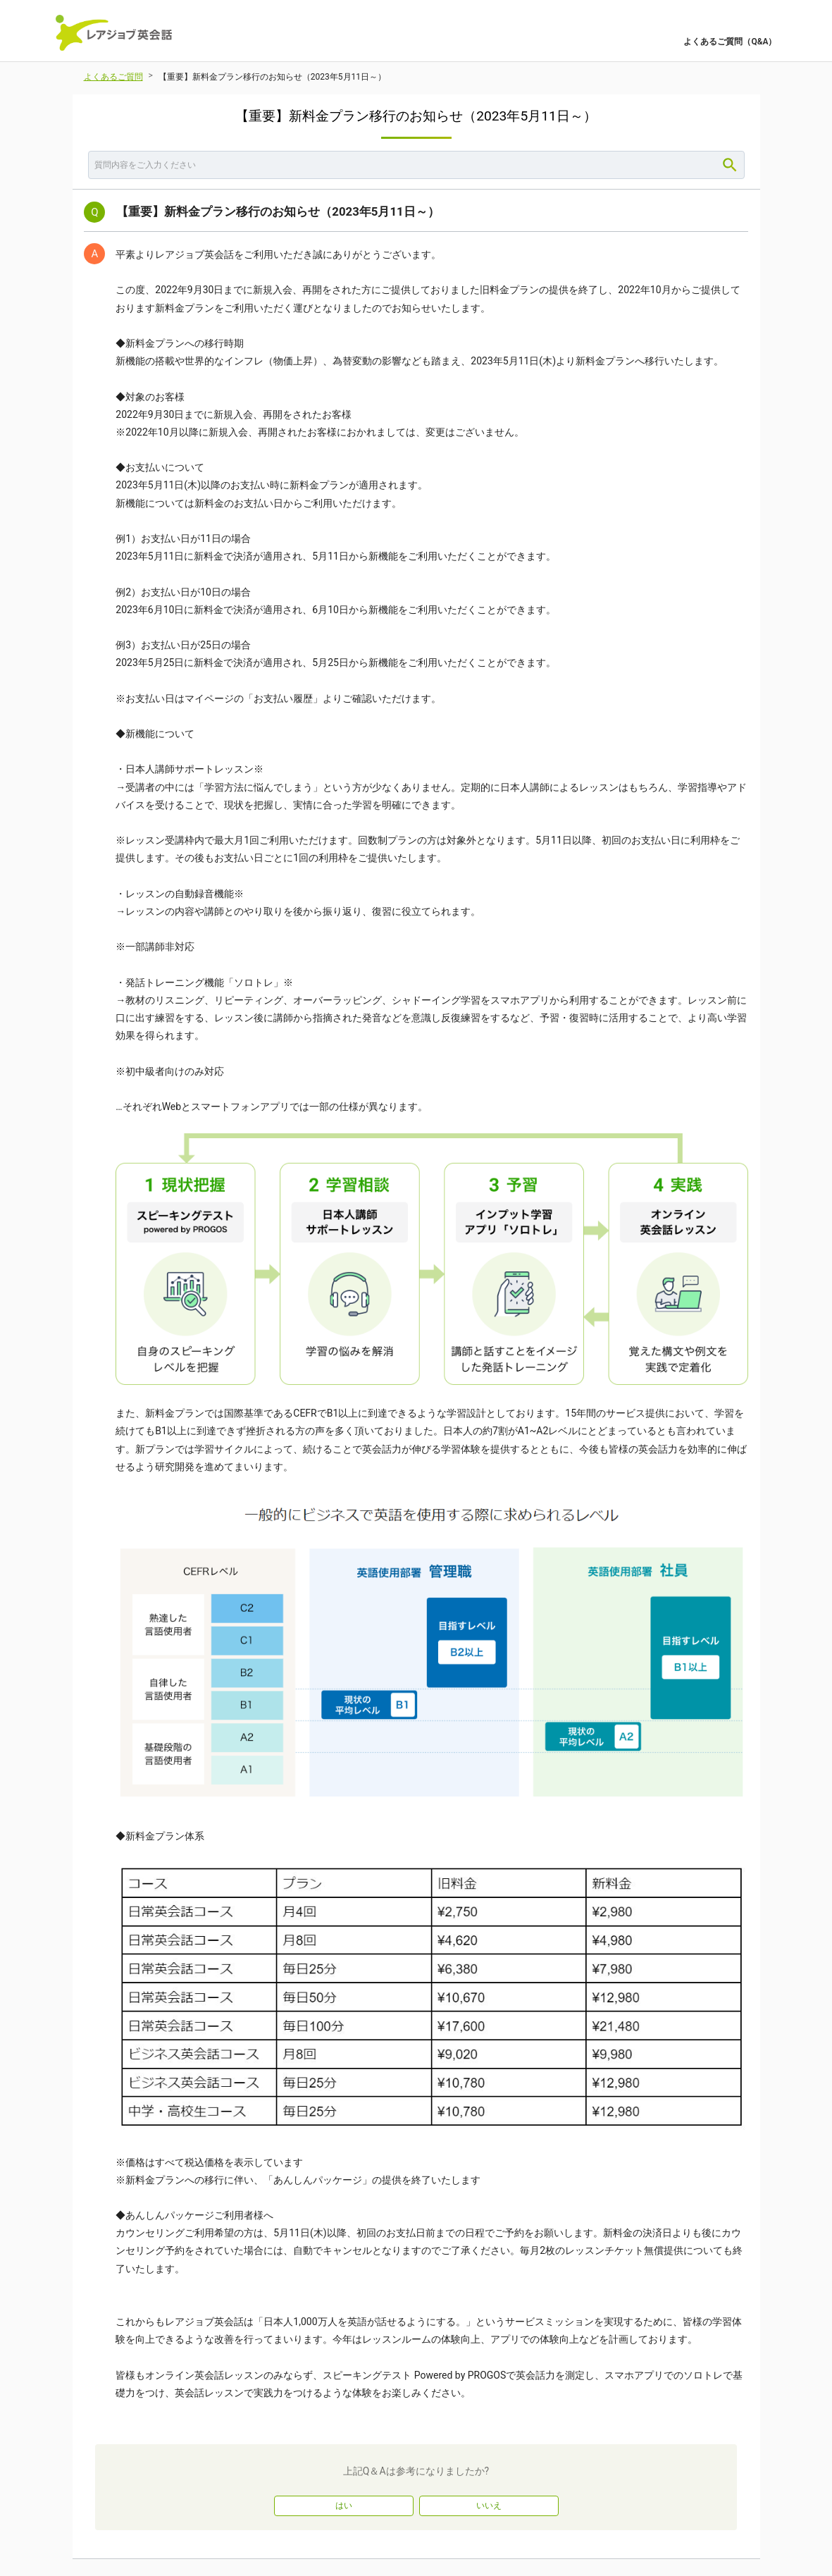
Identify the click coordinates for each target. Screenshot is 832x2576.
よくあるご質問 (113, 77)
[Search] (729, 165)
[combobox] (416, 165)
